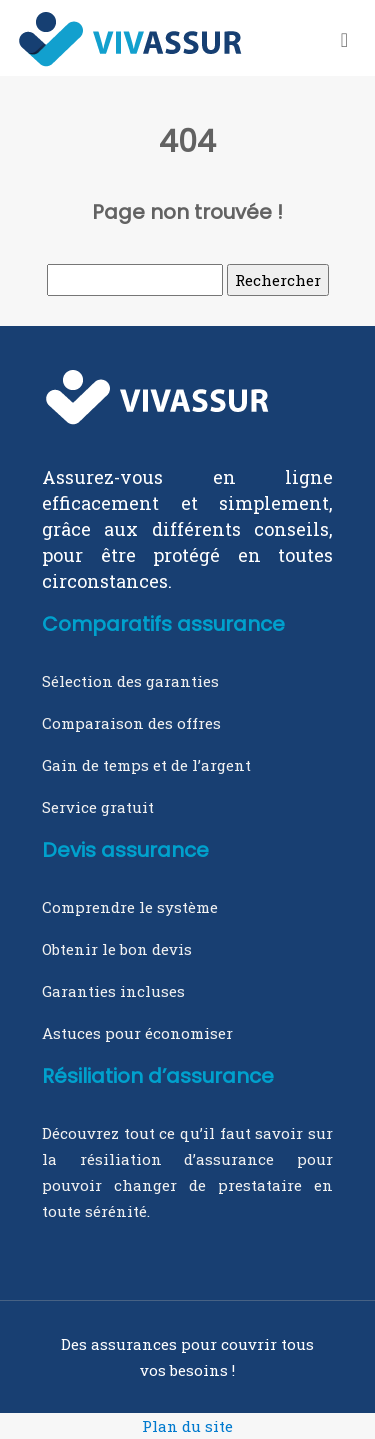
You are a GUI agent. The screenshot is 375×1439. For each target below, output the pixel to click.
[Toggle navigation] (344, 38)
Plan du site (187, 1426)
